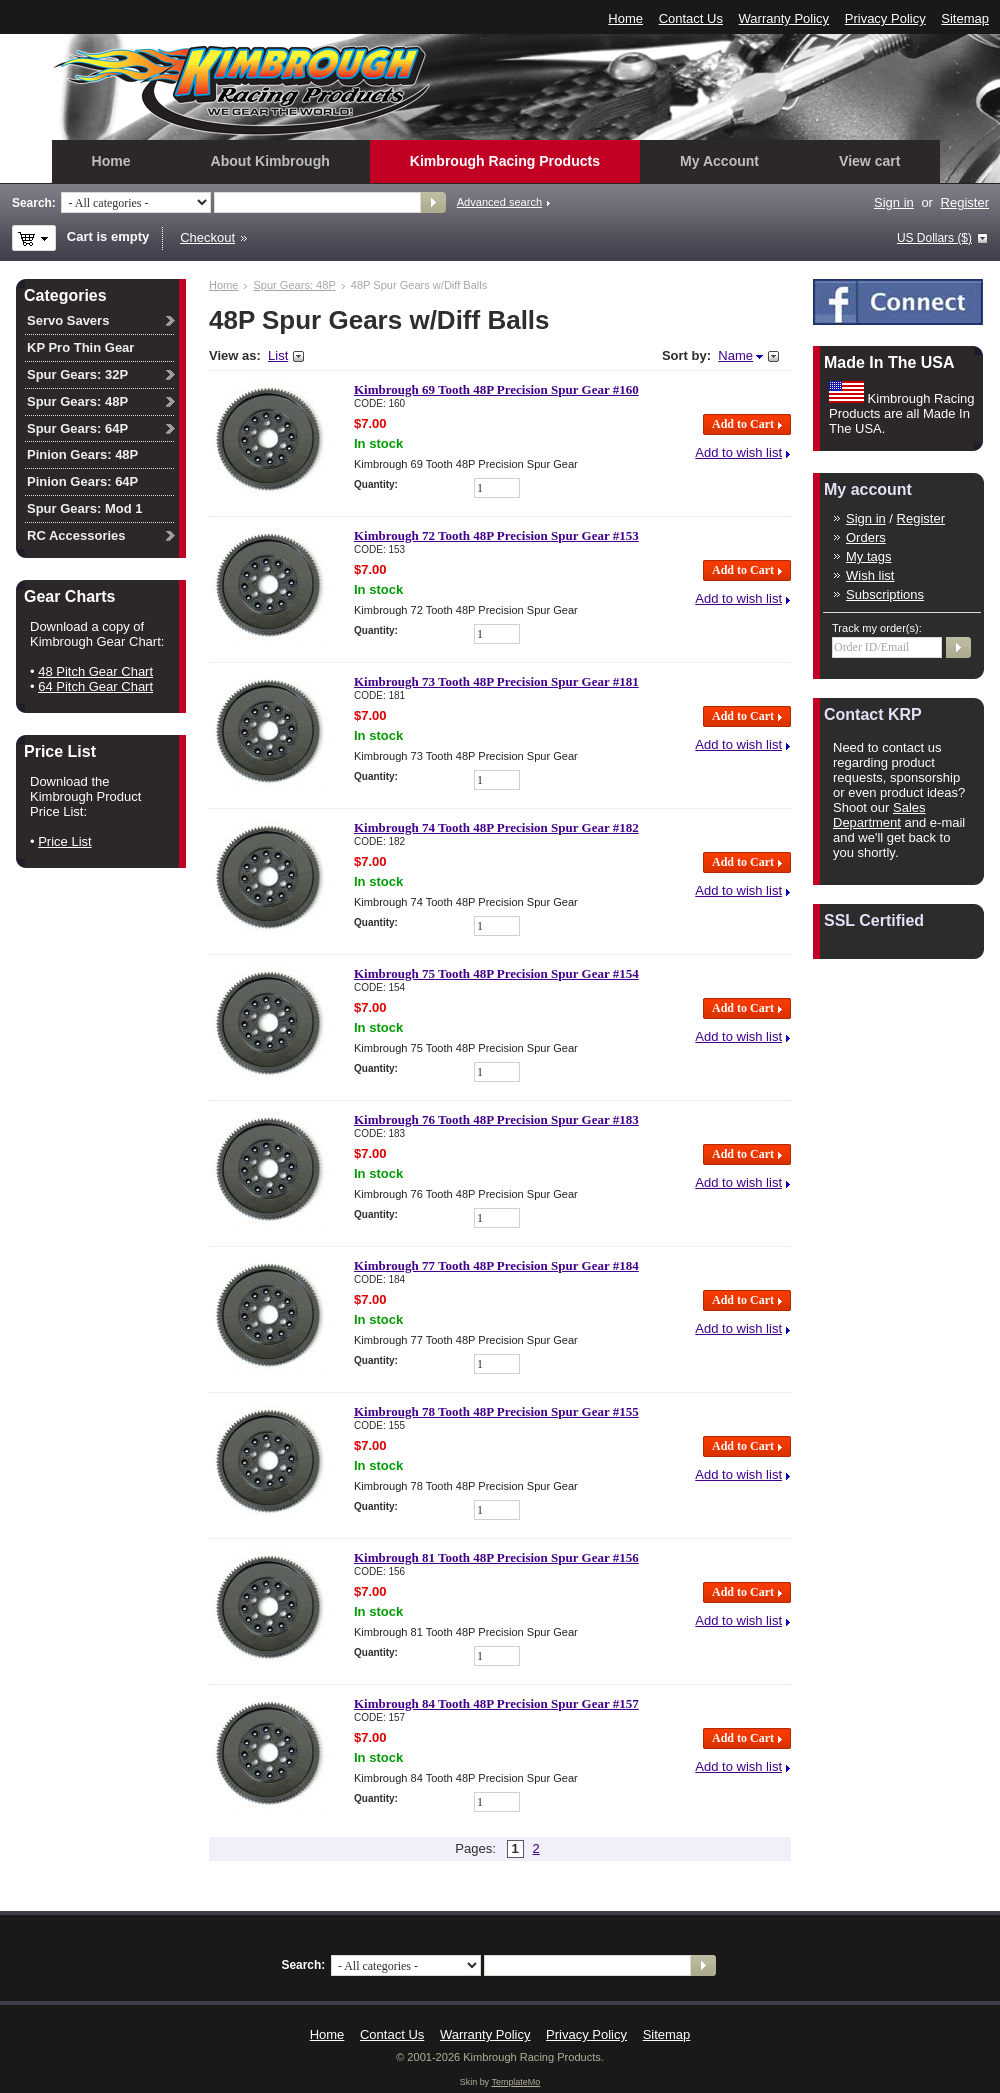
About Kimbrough (270, 161)
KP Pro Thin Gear (80, 347)
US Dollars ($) (934, 238)
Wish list (870, 575)
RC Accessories (76, 535)
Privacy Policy (885, 18)
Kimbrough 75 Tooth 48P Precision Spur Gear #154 (496, 973)
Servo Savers (68, 320)
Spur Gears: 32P (77, 374)
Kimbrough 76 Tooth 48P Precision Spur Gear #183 (496, 1119)
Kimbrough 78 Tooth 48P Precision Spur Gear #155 (496, 1411)
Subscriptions (885, 594)
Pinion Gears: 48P (82, 454)
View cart (869, 161)
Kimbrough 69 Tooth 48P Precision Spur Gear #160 (496, 389)
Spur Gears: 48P (294, 285)
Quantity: (376, 484)
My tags (869, 556)
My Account (719, 161)
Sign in (894, 202)
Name (735, 355)
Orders (866, 537)
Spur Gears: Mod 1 (85, 508)
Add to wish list (738, 452)
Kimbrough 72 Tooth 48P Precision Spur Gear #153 (496, 535)
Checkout (207, 237)
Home (625, 18)
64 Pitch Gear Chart (95, 686)
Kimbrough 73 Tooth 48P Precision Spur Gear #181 (496, 681)
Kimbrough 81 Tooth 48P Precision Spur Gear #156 (496, 1557)
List (278, 355)
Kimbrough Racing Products (505, 161)
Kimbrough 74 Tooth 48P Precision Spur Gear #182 (496, 827)
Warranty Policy (784, 18)
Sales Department (879, 815)
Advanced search (499, 202)
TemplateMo (515, 2082)
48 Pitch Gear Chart (95, 671)
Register (965, 202)
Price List (64, 841)
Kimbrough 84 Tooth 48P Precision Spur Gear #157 (496, 1703)
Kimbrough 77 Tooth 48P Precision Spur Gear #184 (496, 1265)
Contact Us (691, 18)
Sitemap (965, 18)
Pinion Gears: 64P (82, 481)
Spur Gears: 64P (77, 428)
